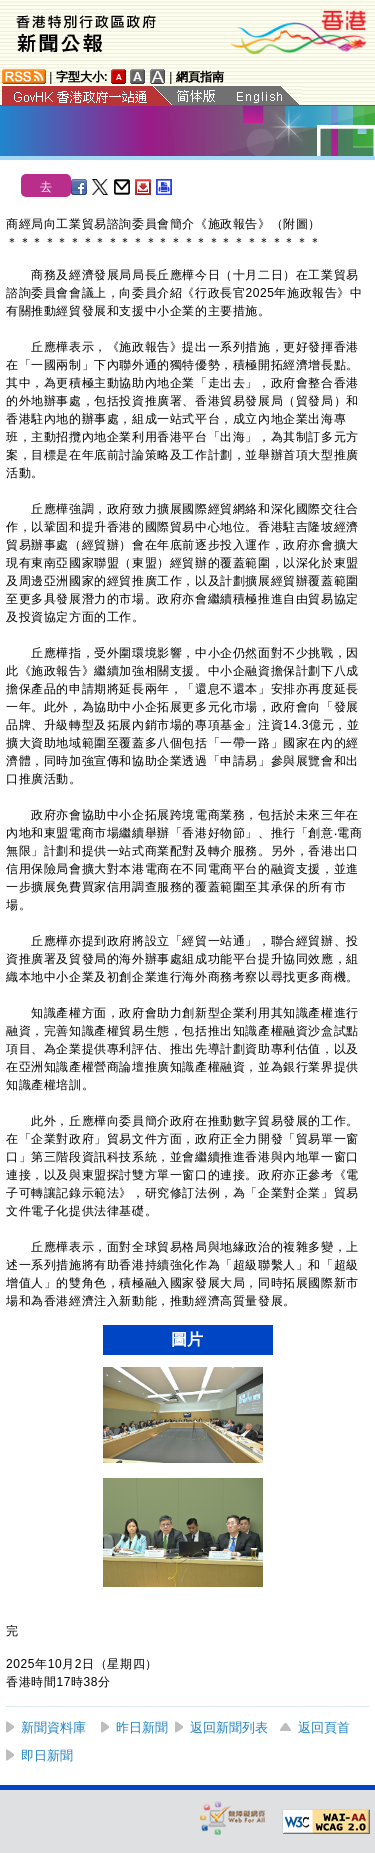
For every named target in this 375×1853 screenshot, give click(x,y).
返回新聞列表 (229, 1727)
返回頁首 (324, 1727)
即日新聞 (47, 1755)
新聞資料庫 (53, 1727)
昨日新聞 (142, 1727)
